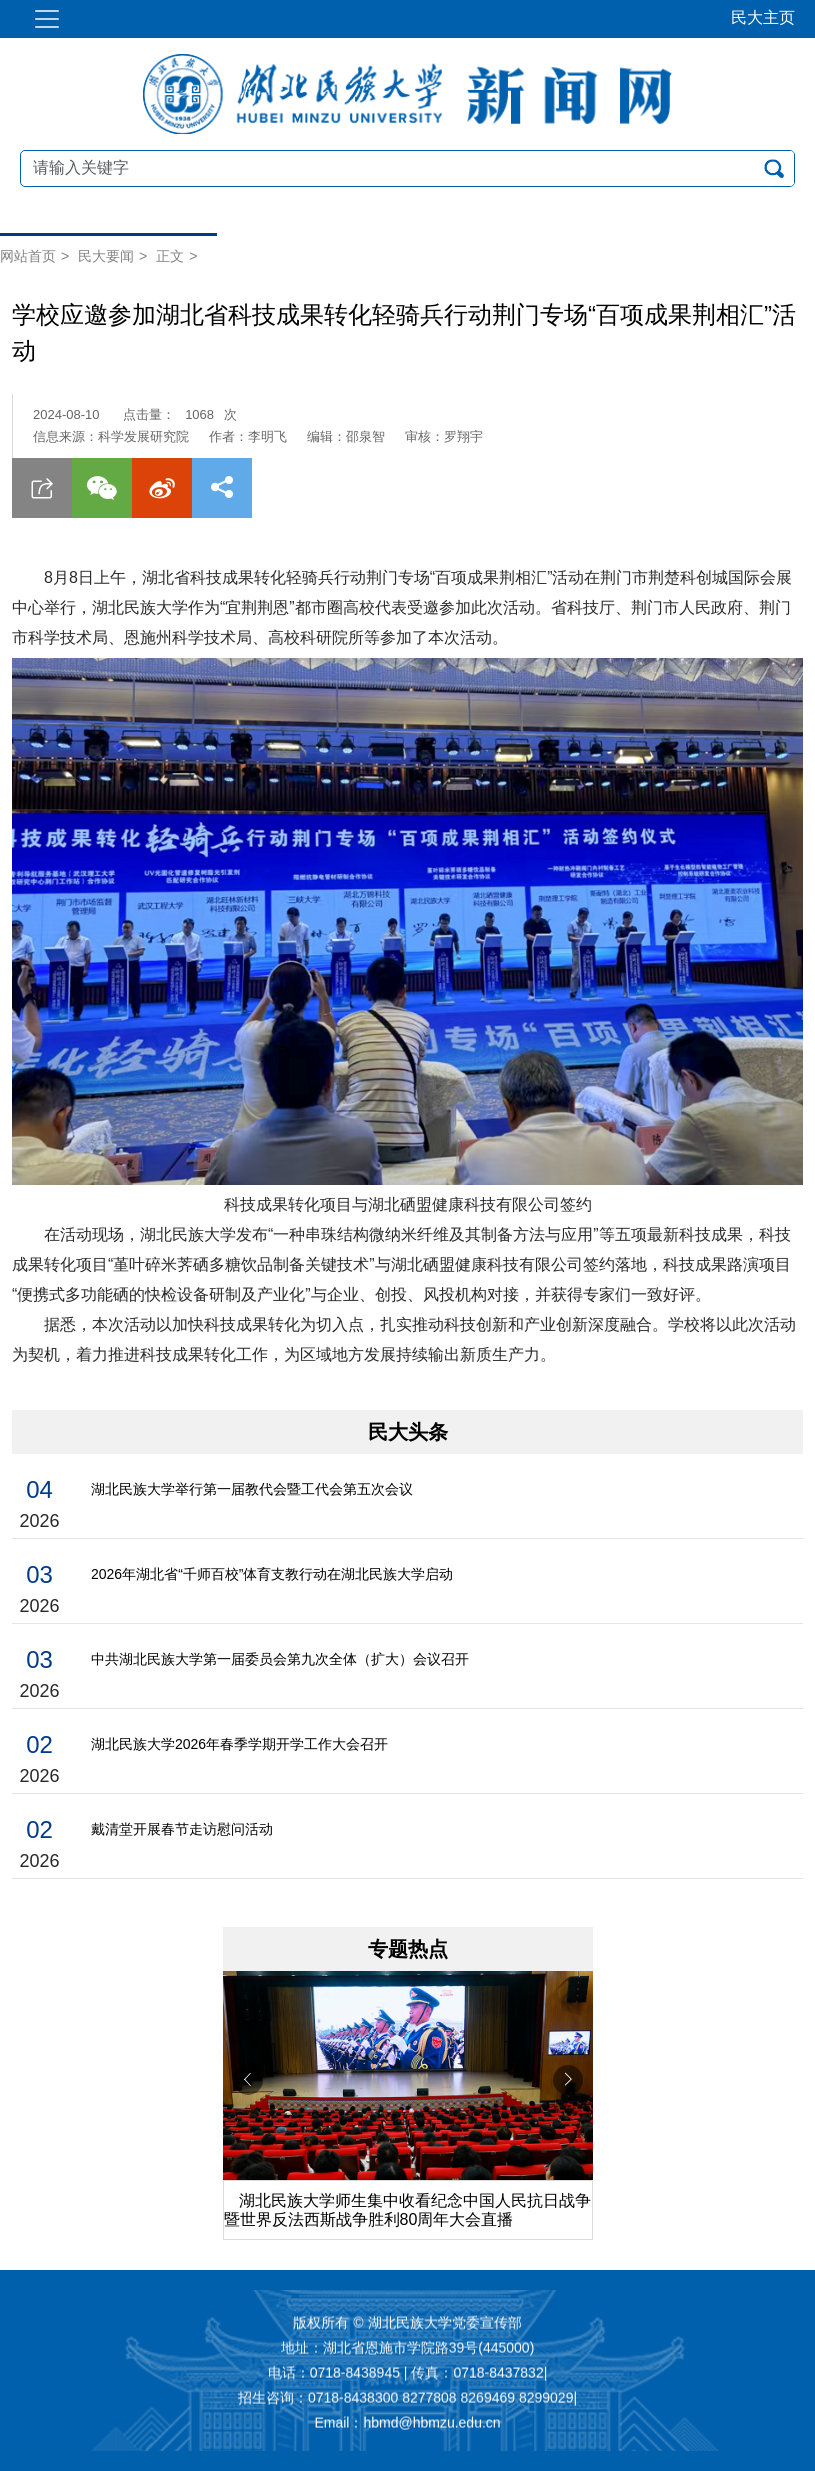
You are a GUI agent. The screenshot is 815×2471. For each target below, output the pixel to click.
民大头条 (408, 1432)
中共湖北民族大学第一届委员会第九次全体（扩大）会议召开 (280, 1659)
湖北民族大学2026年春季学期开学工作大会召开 (239, 1744)
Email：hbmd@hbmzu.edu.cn (407, 2424)
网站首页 (28, 256)
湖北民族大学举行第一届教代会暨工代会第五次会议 (252, 1489)
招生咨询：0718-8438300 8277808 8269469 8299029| (407, 2399)
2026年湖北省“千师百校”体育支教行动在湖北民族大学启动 (272, 1574)
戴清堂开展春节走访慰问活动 (182, 1829)
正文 (170, 256)
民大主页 (763, 17)
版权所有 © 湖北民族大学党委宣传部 (407, 2324)
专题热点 (408, 1949)
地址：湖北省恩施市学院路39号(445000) (408, 2349)
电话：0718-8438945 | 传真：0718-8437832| (408, 2374)
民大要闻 (106, 256)
